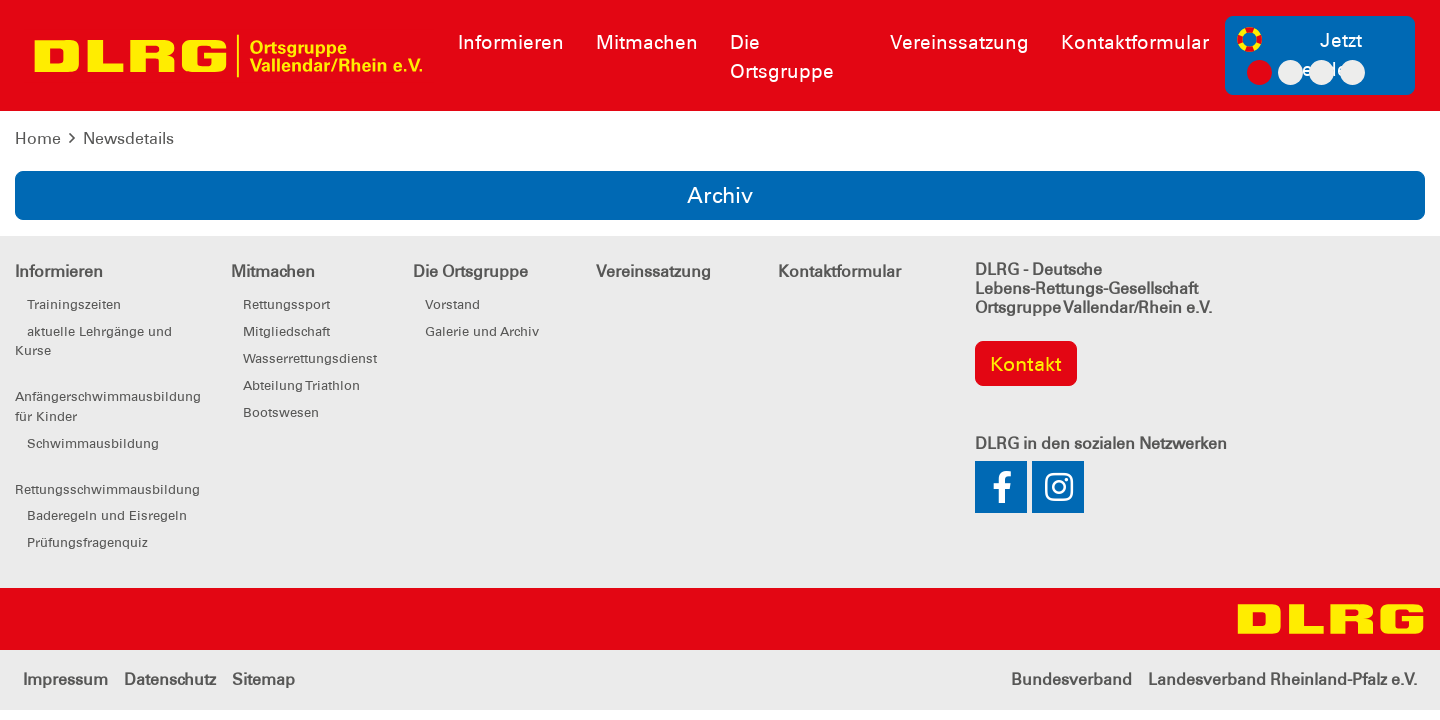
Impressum (65, 679)
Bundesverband (1071, 679)
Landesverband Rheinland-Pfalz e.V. (1282, 679)
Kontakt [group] (1026, 364)
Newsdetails (128, 138)
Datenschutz (170, 679)
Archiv (720, 195)
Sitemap (263, 679)
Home (38, 138)
